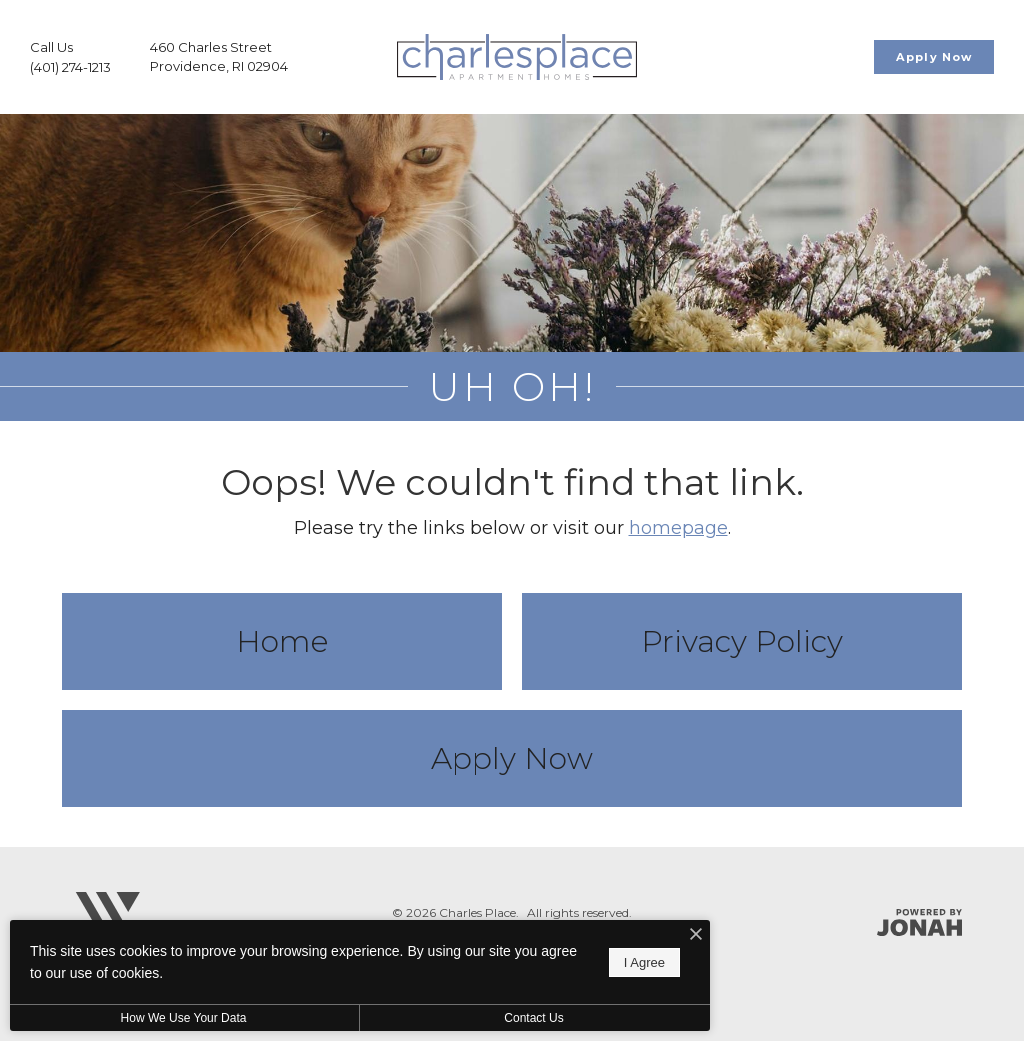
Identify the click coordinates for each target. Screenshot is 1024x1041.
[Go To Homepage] (517, 57)
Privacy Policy (742, 641)
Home (282, 641)
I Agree (644, 962)
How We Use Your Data (184, 1018)
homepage (678, 528)
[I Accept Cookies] (696, 935)
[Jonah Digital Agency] (919, 922)
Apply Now (512, 758)
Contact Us (533, 1018)
